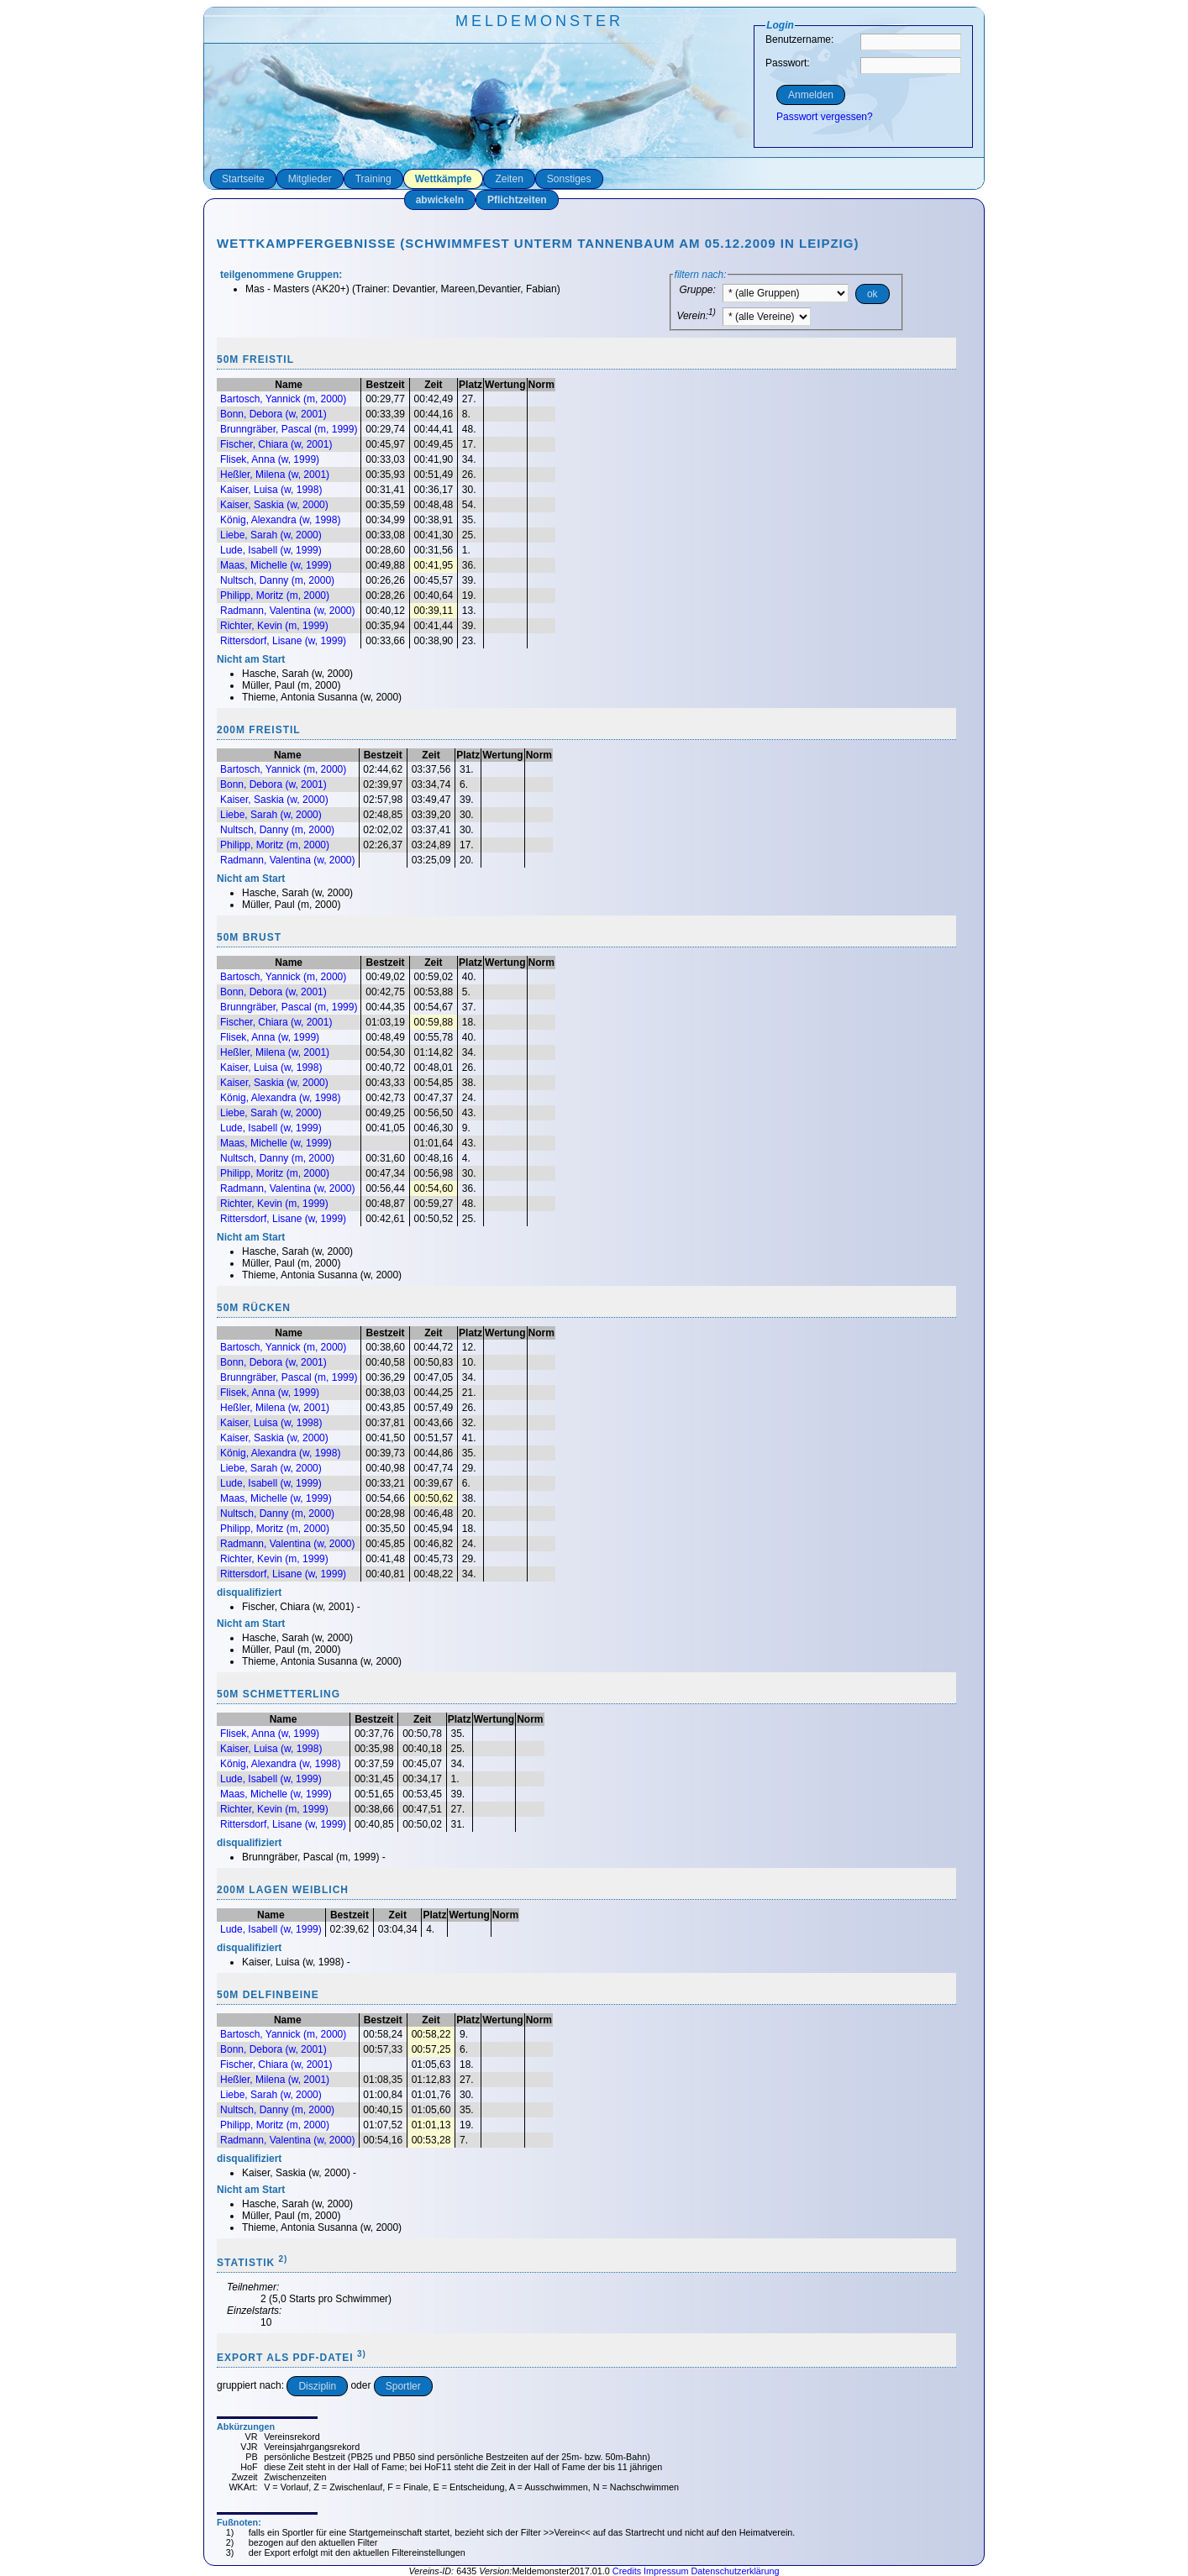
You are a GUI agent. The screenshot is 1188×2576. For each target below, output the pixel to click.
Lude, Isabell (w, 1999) (271, 550)
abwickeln (440, 200)
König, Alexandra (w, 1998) (280, 520)
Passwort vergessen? (824, 117)
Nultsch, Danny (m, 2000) (277, 580)
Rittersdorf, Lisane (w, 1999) (283, 641)
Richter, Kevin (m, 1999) (274, 626)
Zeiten (509, 179)
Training (373, 179)
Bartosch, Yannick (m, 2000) (283, 399)
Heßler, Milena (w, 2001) (274, 474)
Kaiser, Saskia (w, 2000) (274, 505)
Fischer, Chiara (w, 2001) (276, 444)
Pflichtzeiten (517, 200)
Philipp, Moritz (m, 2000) (274, 595)
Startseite (243, 179)
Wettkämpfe (443, 179)
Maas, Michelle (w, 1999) (276, 565)
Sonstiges (569, 179)
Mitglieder (310, 179)
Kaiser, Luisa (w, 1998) (271, 490)
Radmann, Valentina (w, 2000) (287, 610)
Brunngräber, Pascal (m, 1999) (288, 429)
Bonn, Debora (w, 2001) (273, 414)
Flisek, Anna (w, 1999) (269, 459)
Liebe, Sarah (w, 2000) (271, 535)
